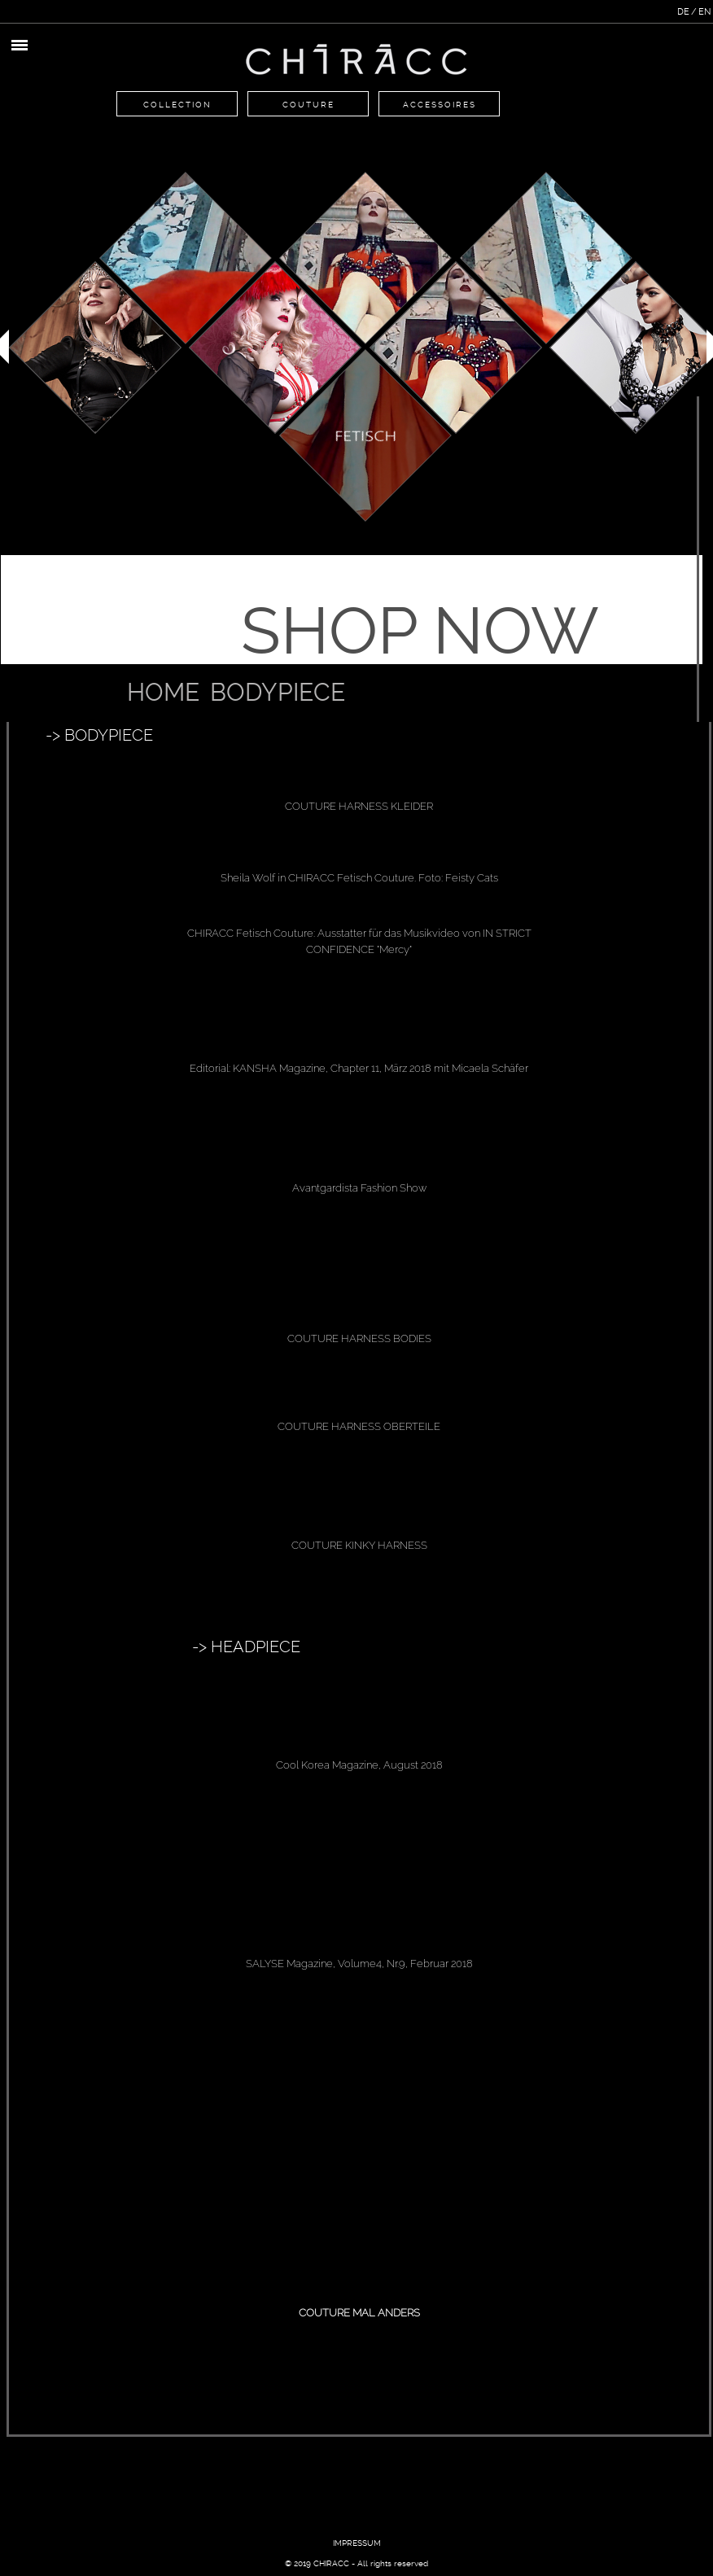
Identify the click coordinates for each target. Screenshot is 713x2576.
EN (704, 12)
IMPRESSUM (357, 2543)
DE (683, 12)
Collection (177, 104)
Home (163, 692)
